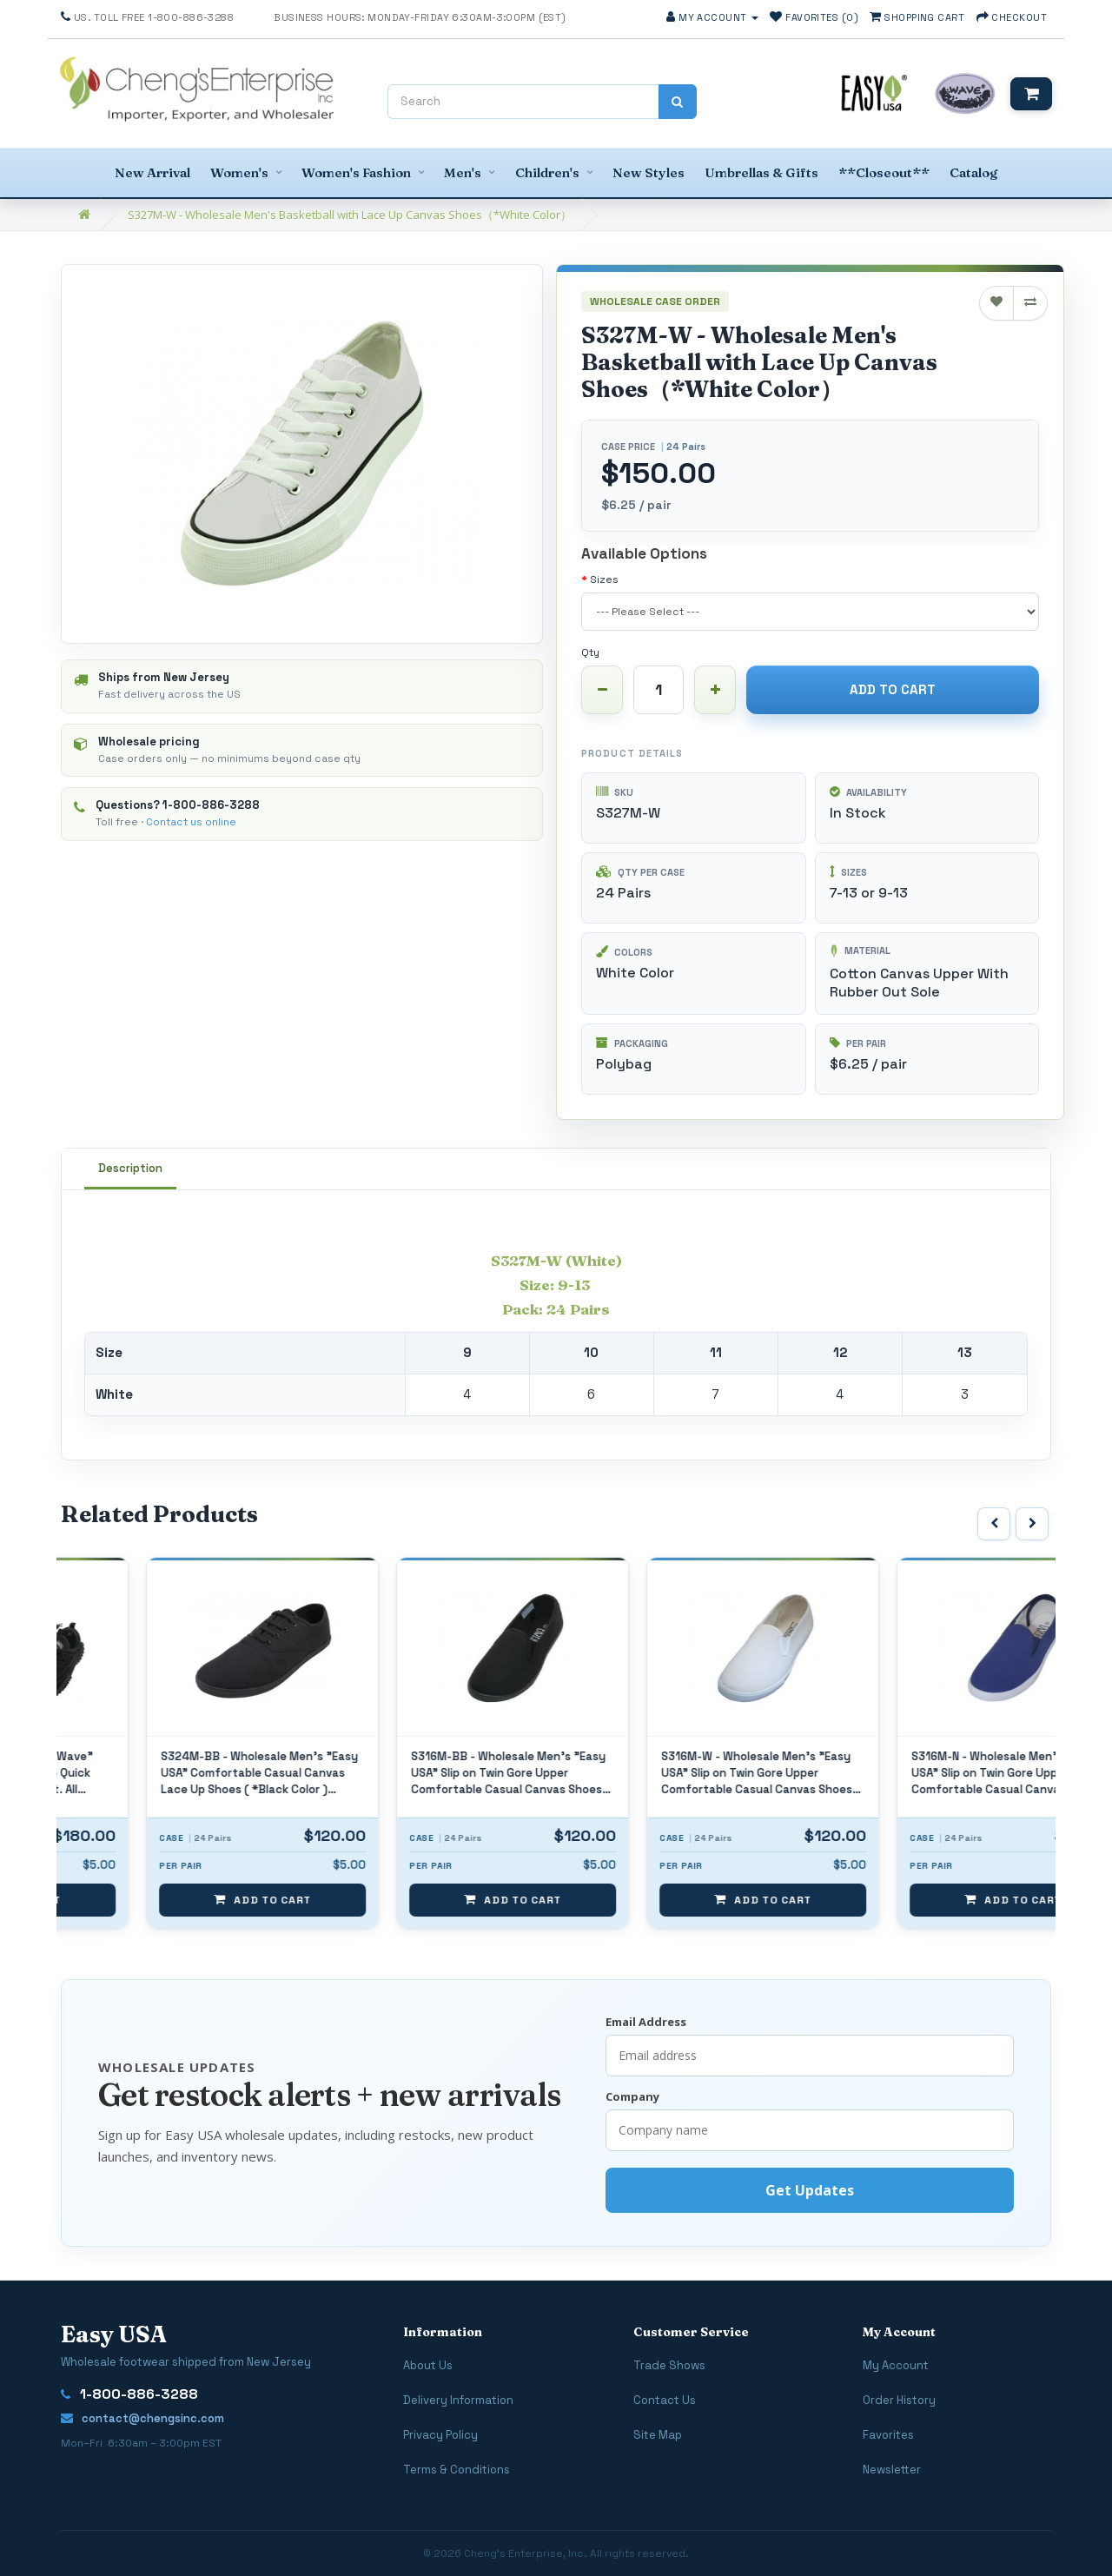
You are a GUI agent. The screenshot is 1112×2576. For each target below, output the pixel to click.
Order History (899, 2400)
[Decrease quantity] (602, 690)
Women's (239, 172)
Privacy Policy (440, 2434)
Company (632, 2096)
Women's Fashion (356, 172)
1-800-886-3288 (211, 805)
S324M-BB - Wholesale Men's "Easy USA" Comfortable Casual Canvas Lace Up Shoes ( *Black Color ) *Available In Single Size (428, 1773)
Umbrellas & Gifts (761, 172)
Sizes (604, 579)
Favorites (888, 2434)
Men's (462, 172)
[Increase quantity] (715, 690)
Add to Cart (893, 689)
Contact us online (191, 822)
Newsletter (892, 2469)
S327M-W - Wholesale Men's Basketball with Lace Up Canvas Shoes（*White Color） (350, 214)
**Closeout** (884, 172)
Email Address (646, 2022)
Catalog (973, 172)
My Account (896, 2365)
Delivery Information (458, 2400)
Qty (590, 652)
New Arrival (152, 172)
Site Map (657, 2434)
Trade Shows (669, 2365)
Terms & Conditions (456, 2469)
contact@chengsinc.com (142, 2418)
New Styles (648, 172)
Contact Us (664, 2400)
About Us (428, 2365)
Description (130, 1168)
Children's (547, 172)
